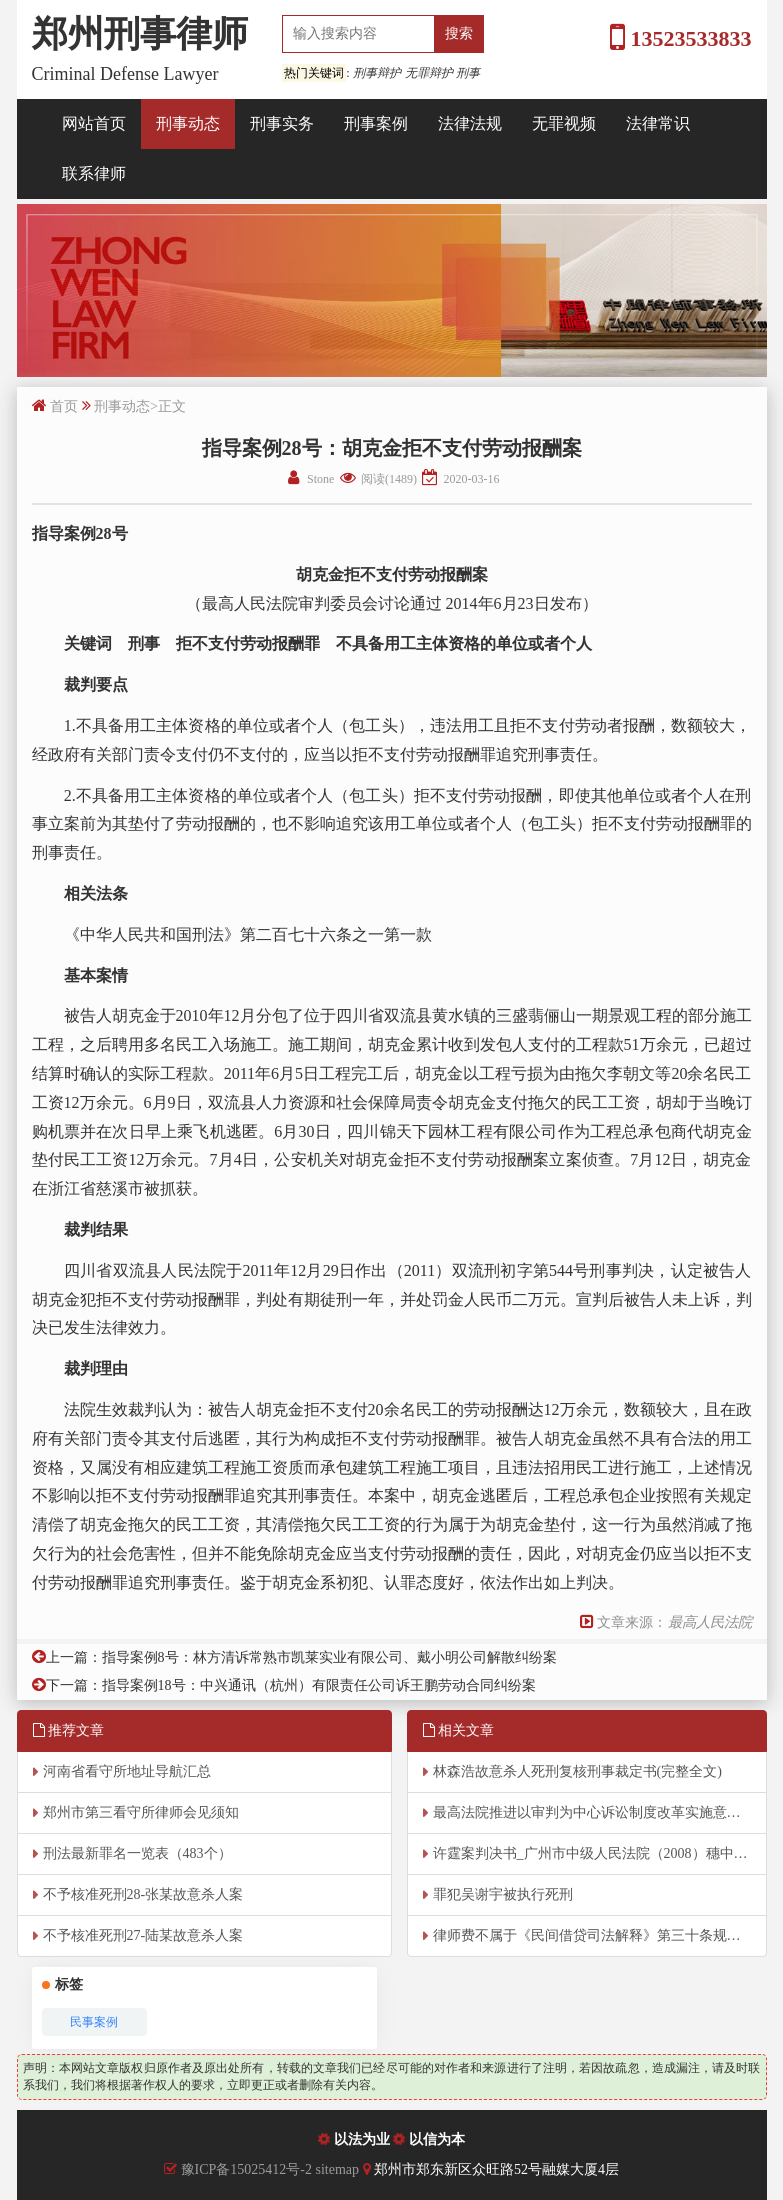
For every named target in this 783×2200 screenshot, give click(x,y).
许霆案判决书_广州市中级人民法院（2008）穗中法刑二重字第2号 (600, 1853)
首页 (64, 406)
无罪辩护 (429, 73)
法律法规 (470, 123)
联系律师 (94, 173)
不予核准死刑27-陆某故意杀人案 (143, 1935)
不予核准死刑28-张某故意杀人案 (143, 1894)
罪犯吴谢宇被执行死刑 (503, 1894)
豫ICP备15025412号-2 (246, 2169)
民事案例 (94, 2022)
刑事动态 (188, 123)
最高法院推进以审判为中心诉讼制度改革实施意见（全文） (600, 1812)
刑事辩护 (377, 73)
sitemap (338, 2169)
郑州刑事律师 (140, 34)
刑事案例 (376, 123)
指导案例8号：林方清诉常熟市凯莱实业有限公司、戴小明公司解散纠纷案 (329, 1657)
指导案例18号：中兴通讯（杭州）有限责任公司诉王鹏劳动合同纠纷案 (319, 1685)
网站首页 (94, 123)
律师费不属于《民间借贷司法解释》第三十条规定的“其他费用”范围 (600, 1935)
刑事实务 (282, 123)
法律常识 (658, 123)
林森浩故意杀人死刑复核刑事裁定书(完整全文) (577, 1771)
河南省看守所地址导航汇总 (127, 1771)
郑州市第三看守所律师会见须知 (141, 1812)
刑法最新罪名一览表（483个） (137, 1853)
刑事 (468, 73)
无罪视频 (564, 123)
